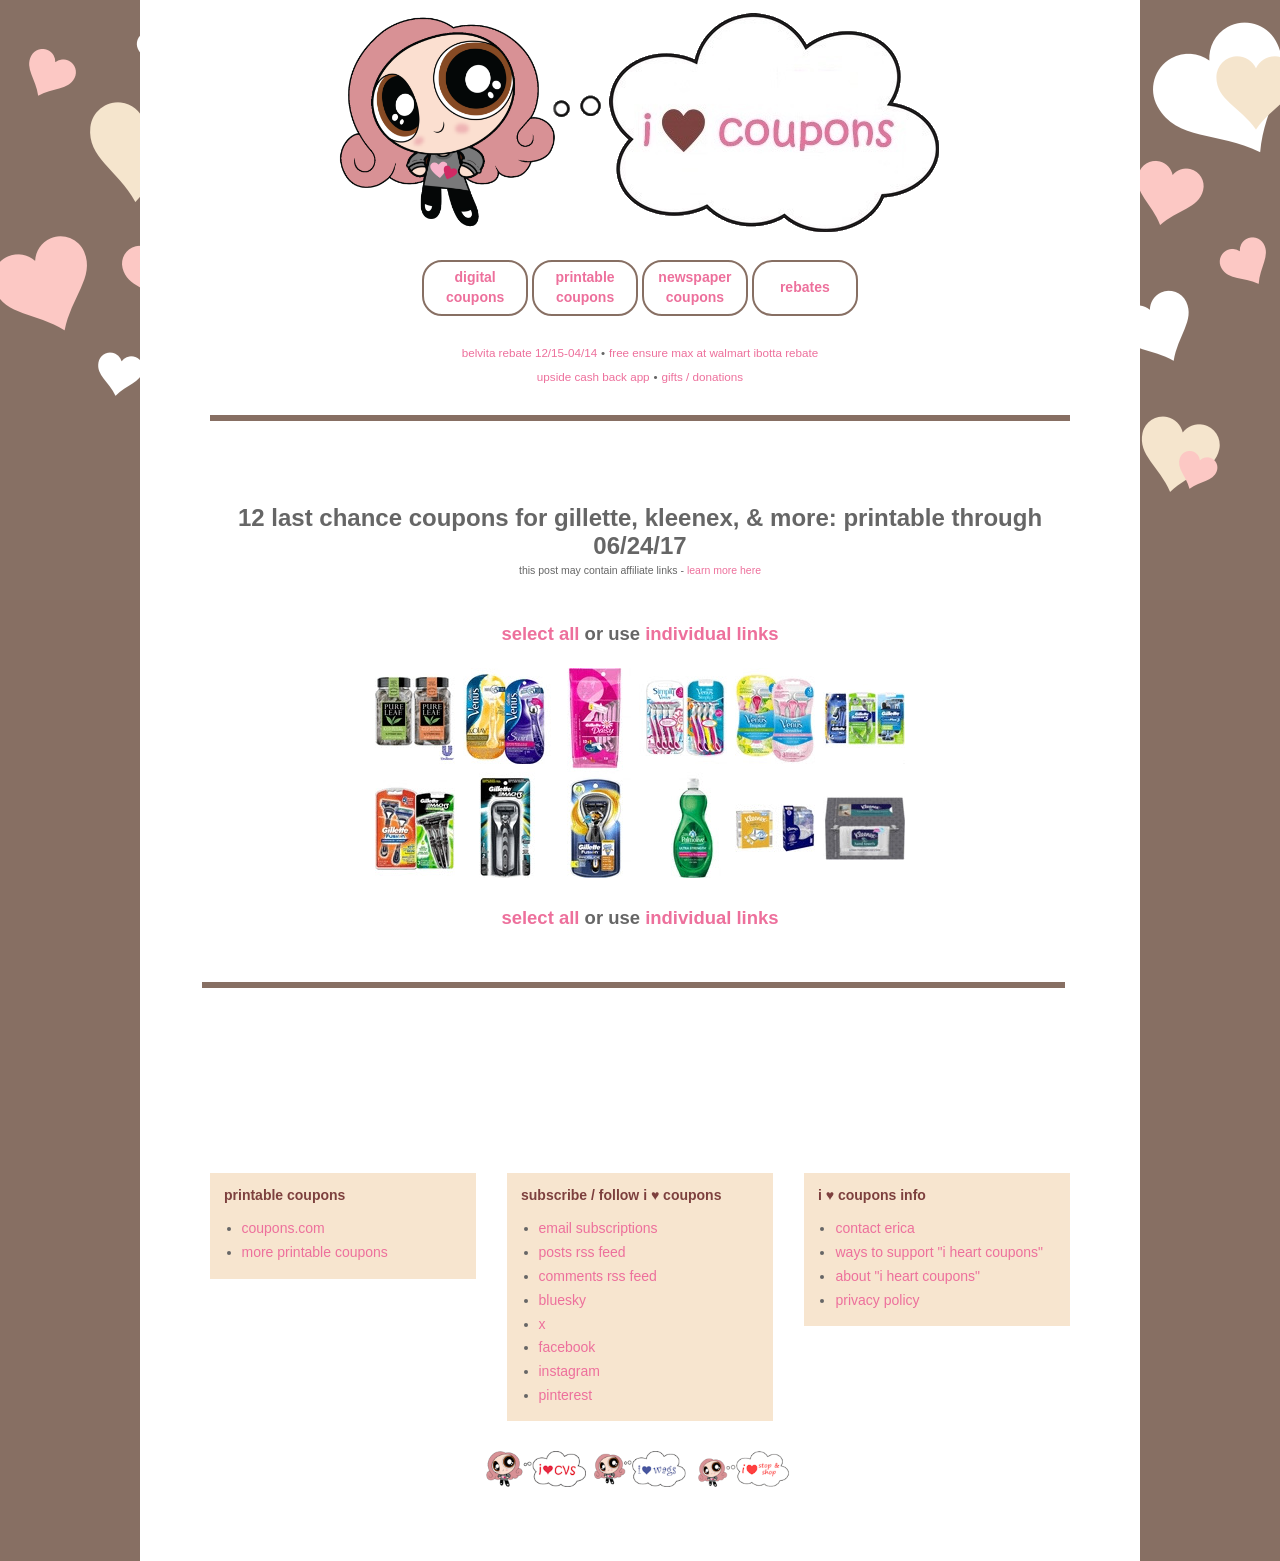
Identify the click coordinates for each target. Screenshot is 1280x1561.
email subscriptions (598, 1228)
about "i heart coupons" (907, 1276)
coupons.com (283, 1228)
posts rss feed (582, 1252)
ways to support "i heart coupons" (939, 1252)
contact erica (874, 1228)
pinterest (566, 1395)
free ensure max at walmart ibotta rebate (713, 352)
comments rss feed (598, 1276)
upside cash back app (593, 376)
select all (540, 633)
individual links (711, 633)
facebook (567, 1347)
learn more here (724, 570)
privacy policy (877, 1300)
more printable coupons (315, 1252)
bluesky (562, 1300)
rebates (805, 287)
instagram (569, 1371)
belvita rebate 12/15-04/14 (529, 352)
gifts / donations (702, 376)
